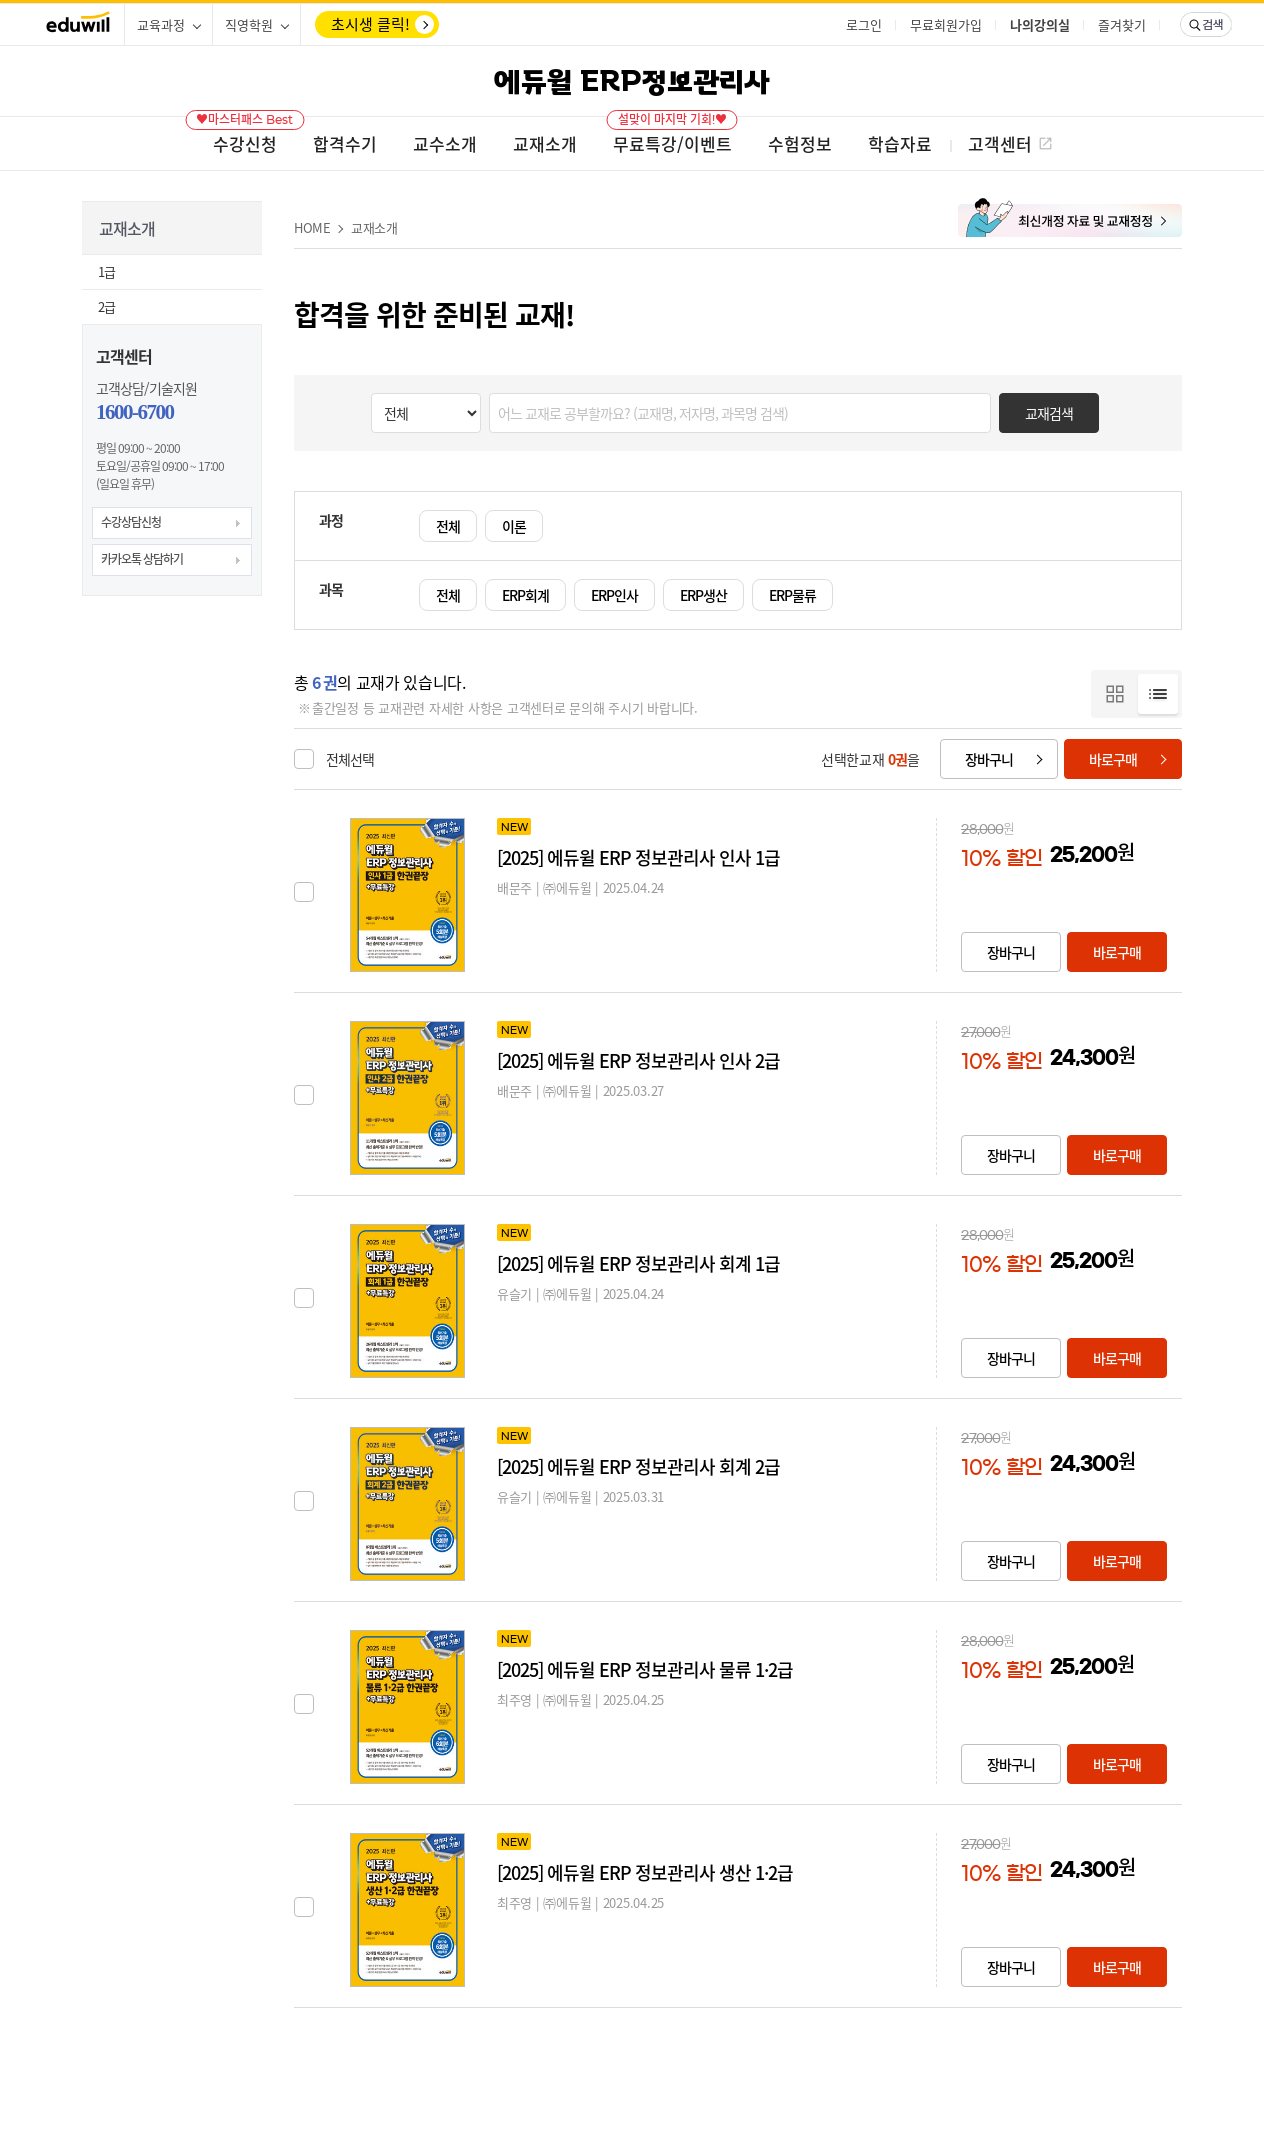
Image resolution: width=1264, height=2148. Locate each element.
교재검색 (1049, 413)
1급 (106, 271)
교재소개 (374, 227)
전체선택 (350, 759)
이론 (514, 526)
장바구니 (989, 759)
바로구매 (1113, 759)
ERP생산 (703, 595)
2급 (106, 306)
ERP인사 (614, 595)
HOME (312, 227)
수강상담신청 (131, 522)
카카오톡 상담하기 (142, 559)
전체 (448, 526)
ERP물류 (792, 595)
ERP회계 (525, 595)
